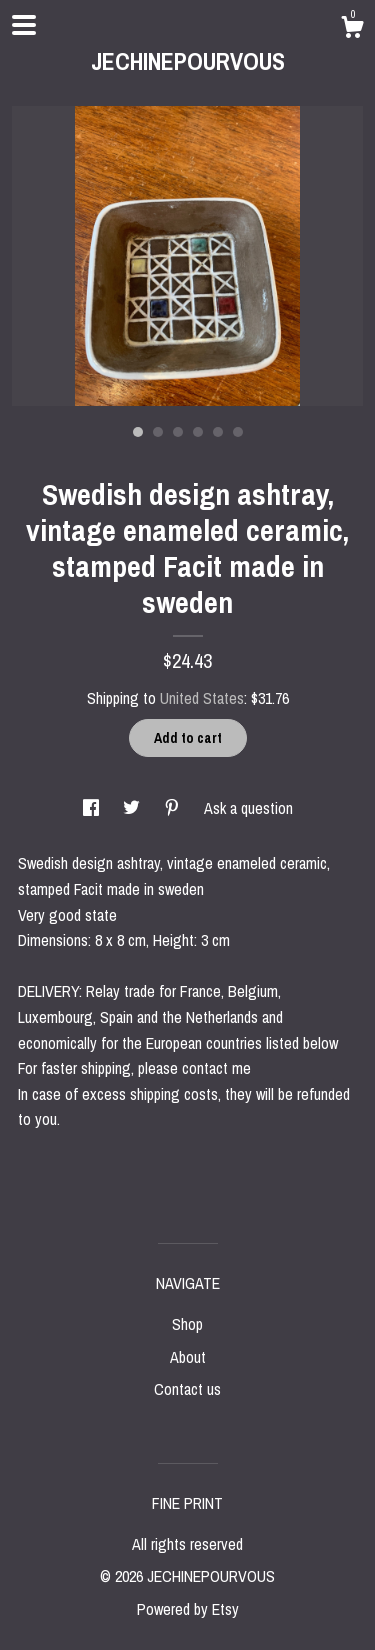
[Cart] (352, 30)
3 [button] (178, 432)
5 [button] (218, 432)
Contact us (187, 1389)
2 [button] (158, 432)
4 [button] (198, 432)
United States (202, 698)
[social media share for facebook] (93, 808)
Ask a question (248, 808)
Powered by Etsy (188, 1609)
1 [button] (138, 432)
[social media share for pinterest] (174, 808)
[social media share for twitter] (133, 808)
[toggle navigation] (24, 25)
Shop (187, 1324)
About (188, 1357)
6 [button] (238, 432)
